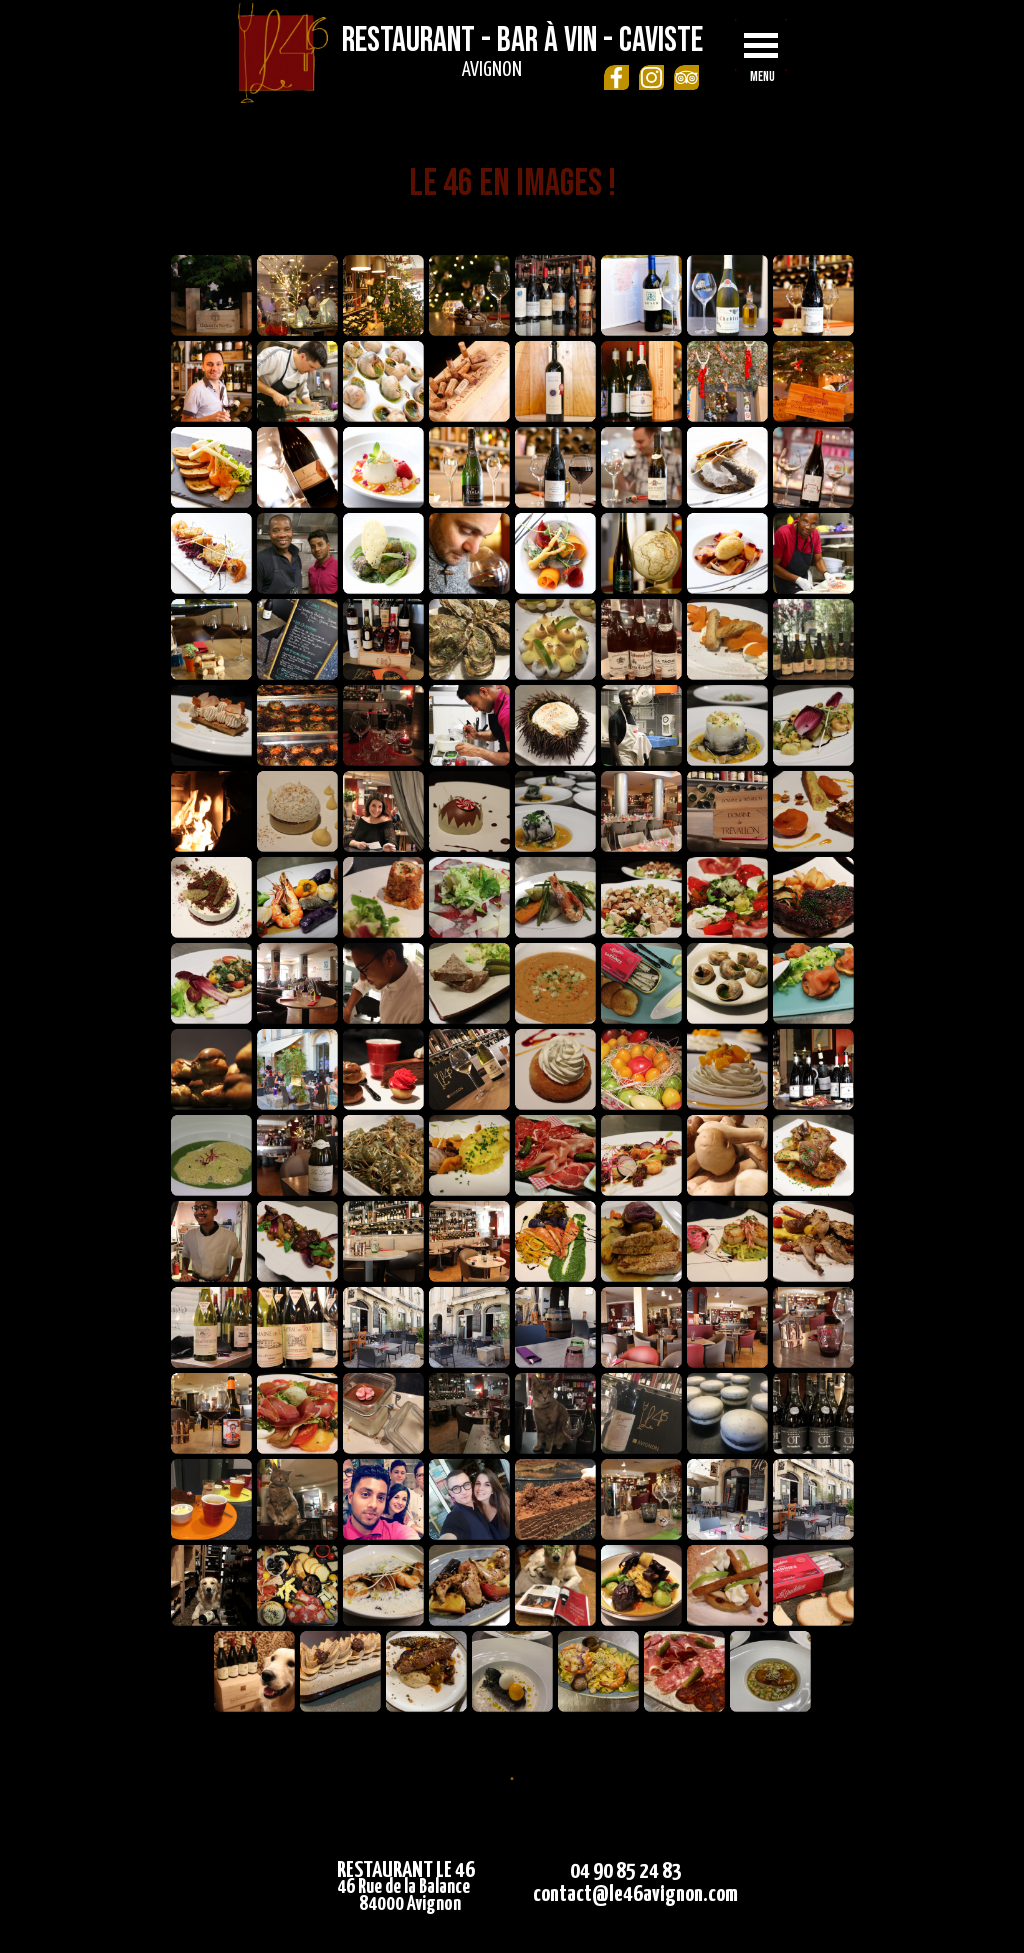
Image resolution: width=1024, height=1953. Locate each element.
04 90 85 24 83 (626, 1871)
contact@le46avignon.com (635, 1894)
